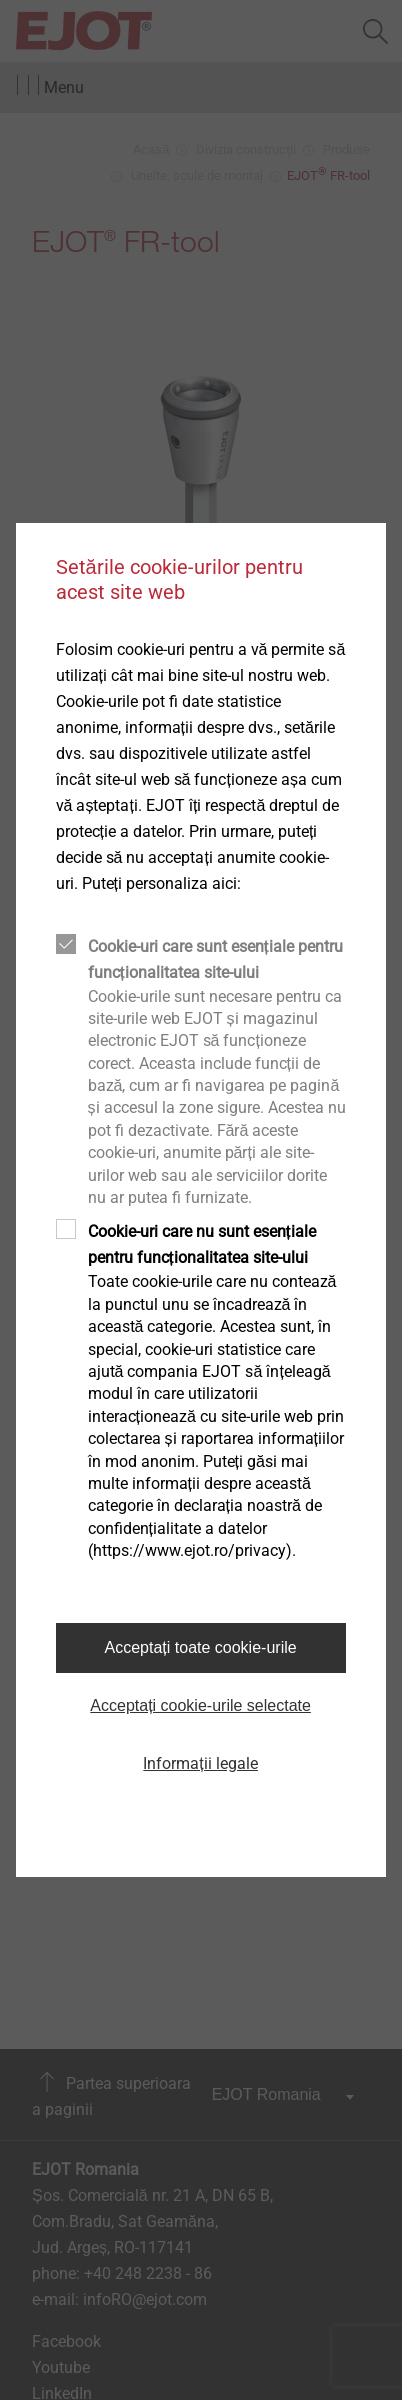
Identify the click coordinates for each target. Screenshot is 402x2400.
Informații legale (200, 1763)
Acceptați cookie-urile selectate (200, 1705)
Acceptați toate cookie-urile (201, 1647)
